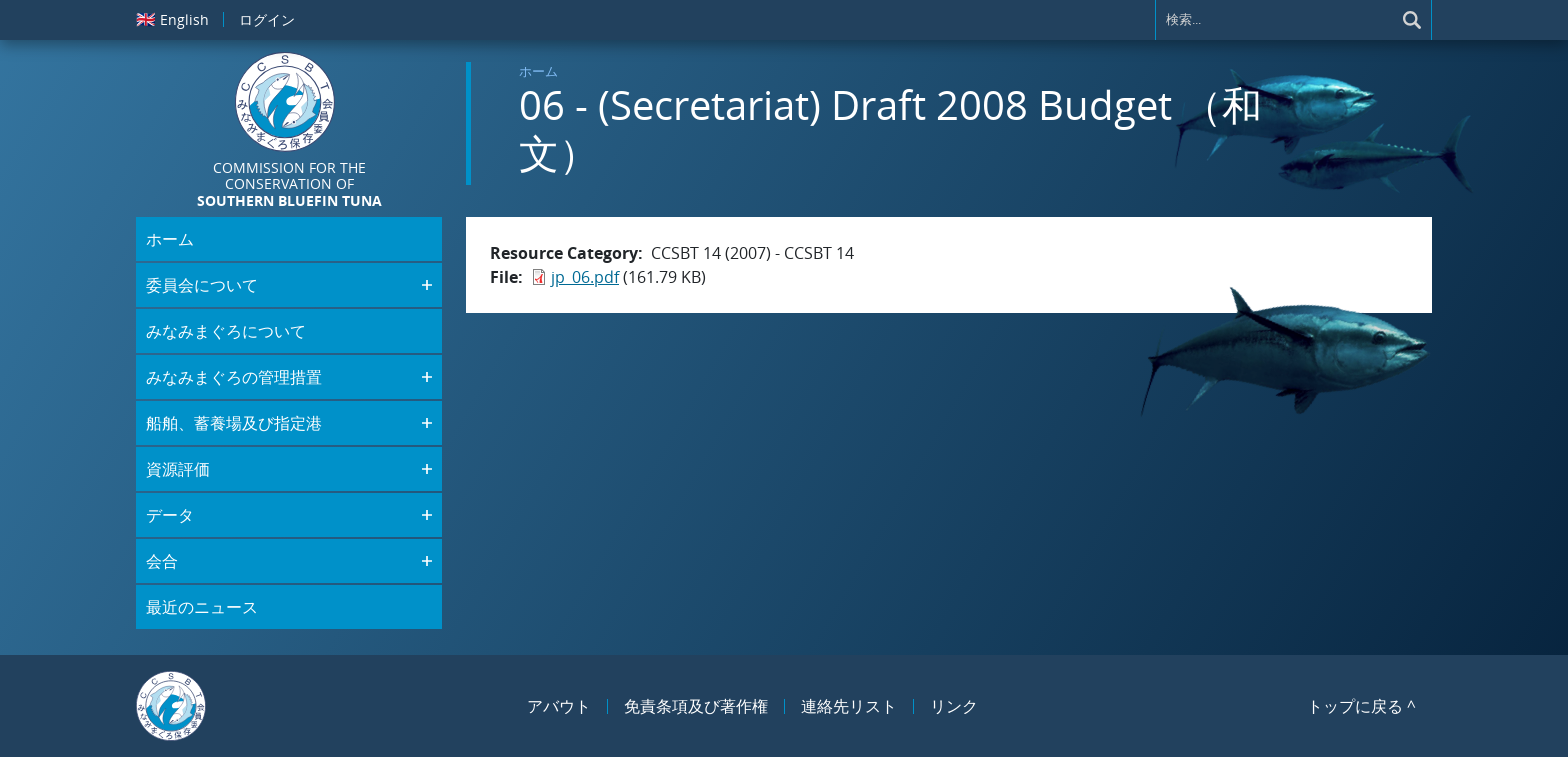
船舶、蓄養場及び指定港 (234, 423)
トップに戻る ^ (1361, 706)
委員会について (202, 285)
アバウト (559, 706)
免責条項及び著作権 (696, 706)
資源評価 (178, 469)
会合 (162, 561)
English (172, 19)
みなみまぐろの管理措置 (234, 377)
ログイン (267, 19)
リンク (954, 706)
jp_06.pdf (585, 277)
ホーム (538, 71)
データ (170, 515)
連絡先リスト (849, 706)
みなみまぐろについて (226, 331)
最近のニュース (202, 607)
